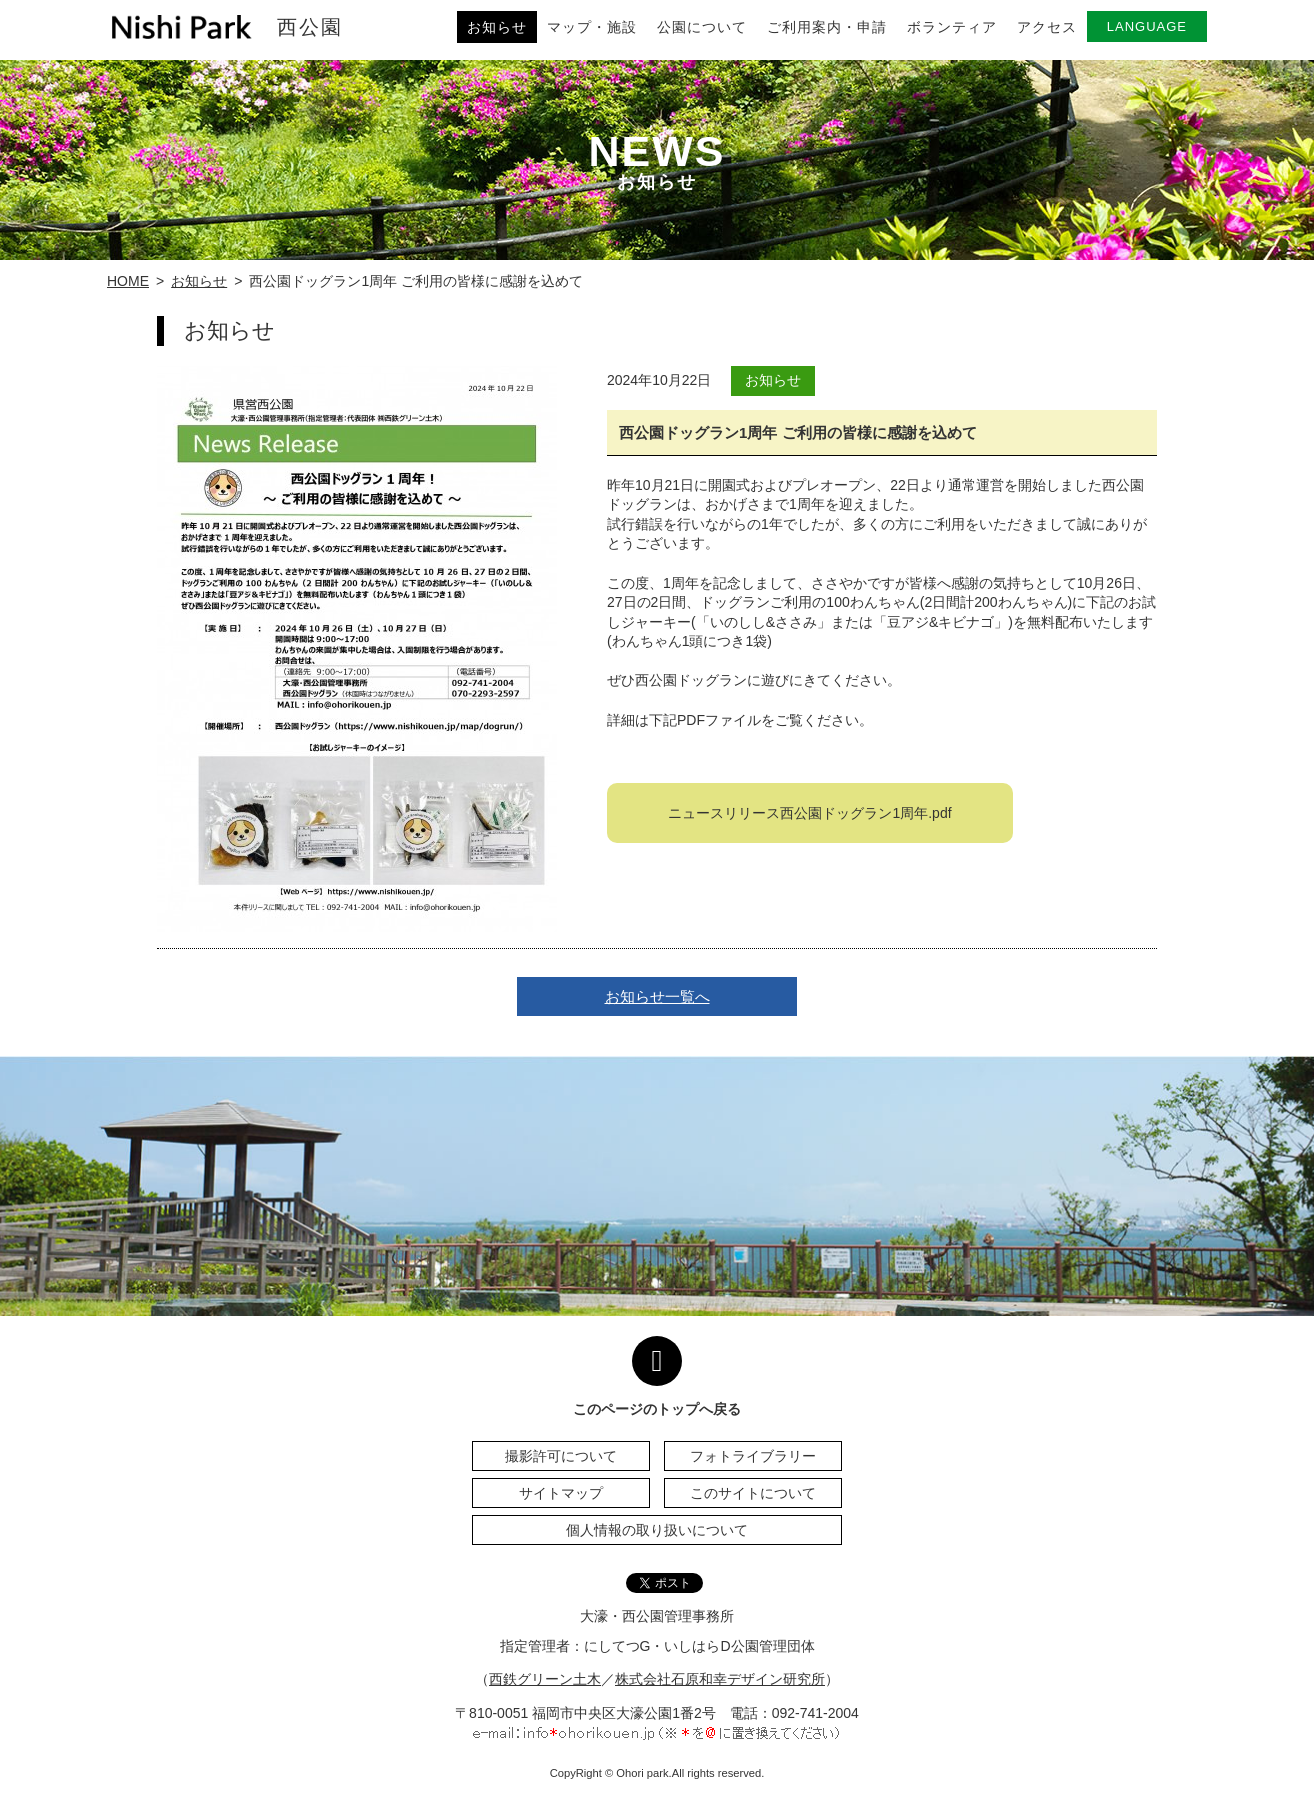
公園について (702, 27)
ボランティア (952, 27)
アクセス (1047, 27)
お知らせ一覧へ (657, 996)
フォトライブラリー (753, 1456)
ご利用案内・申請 (827, 27)
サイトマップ (561, 1493)
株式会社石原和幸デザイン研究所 (720, 1679)
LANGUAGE (1147, 26)
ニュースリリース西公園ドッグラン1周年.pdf (809, 813)
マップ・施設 (592, 27)
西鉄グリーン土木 (545, 1679)
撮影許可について (561, 1456)
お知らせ (497, 27)
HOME (128, 281)
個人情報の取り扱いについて (657, 1530)
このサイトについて (753, 1493)
